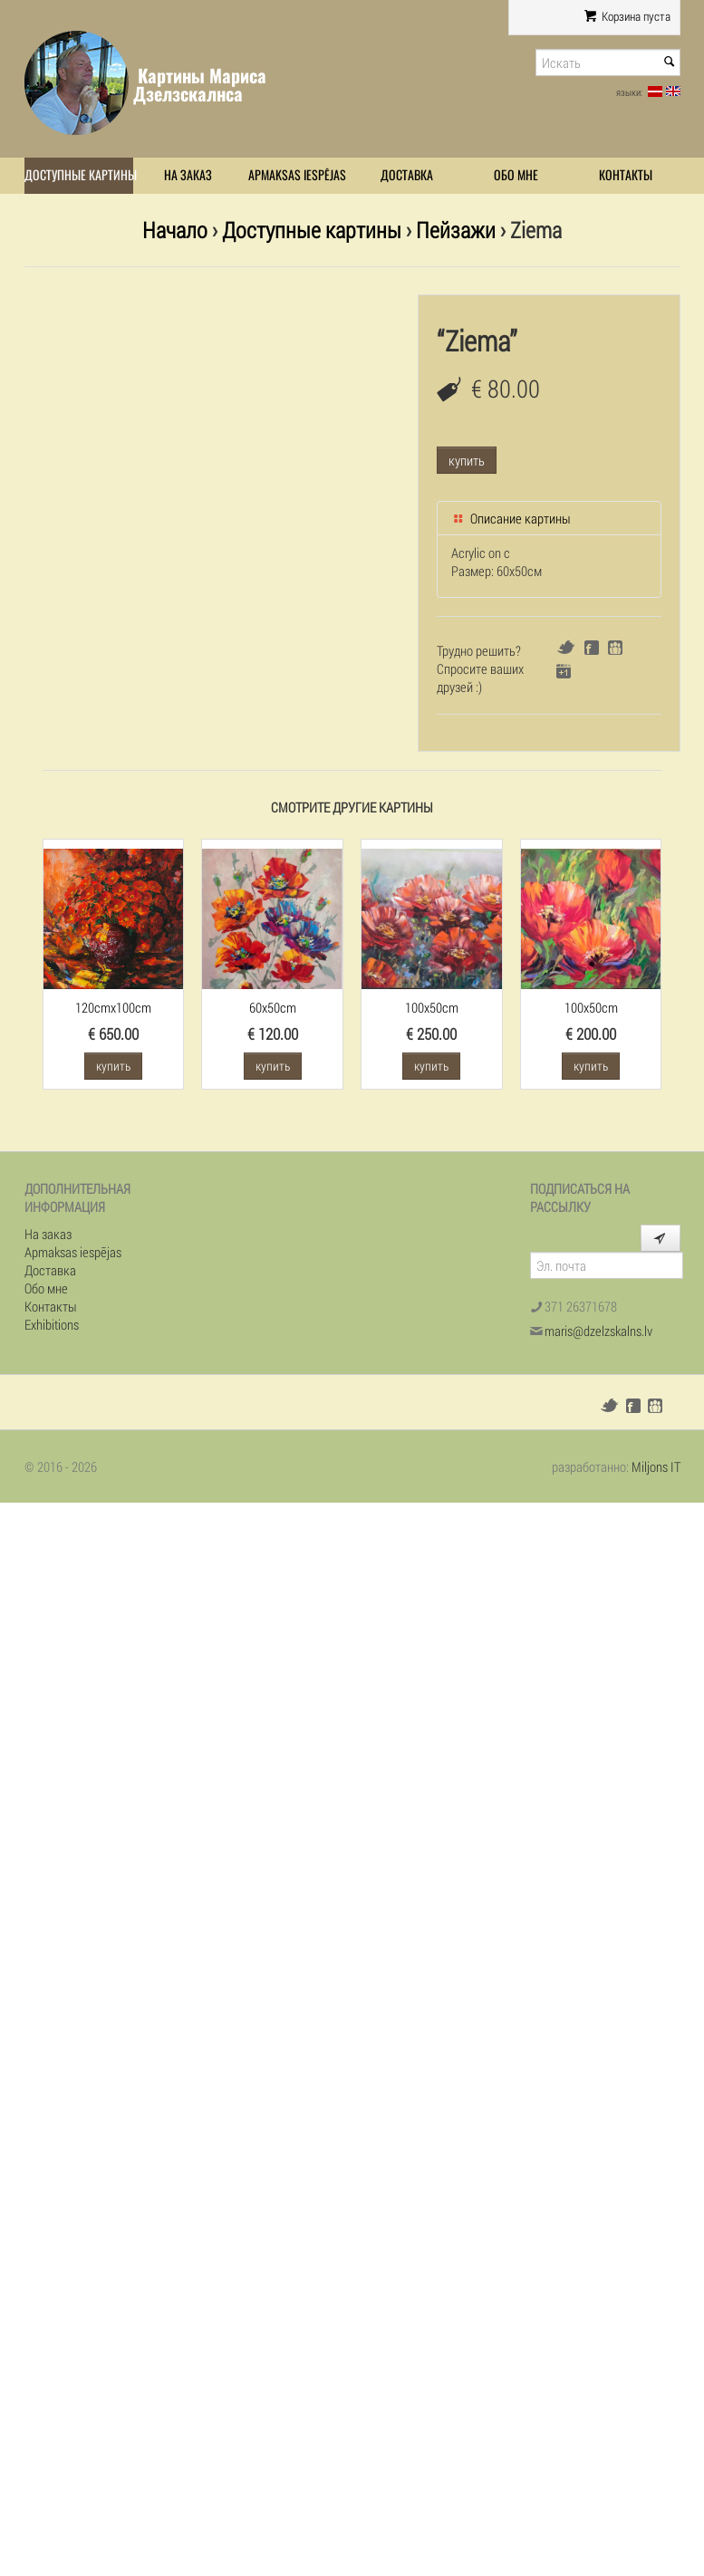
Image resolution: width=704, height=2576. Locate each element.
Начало (174, 230)
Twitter (565, 647)
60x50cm (272, 1007)
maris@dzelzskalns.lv (598, 1331)
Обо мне (516, 175)
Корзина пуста (626, 16)
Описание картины (511, 518)
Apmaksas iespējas (297, 175)
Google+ (563, 671)
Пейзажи (456, 230)
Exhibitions (51, 1324)
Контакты (625, 175)
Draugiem (615, 647)
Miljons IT (656, 1466)
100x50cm (431, 1007)
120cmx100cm (113, 1007)
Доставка (407, 175)
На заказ (188, 175)
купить (466, 460)
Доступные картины (79, 175)
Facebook (591, 647)
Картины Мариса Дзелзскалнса (199, 84)
